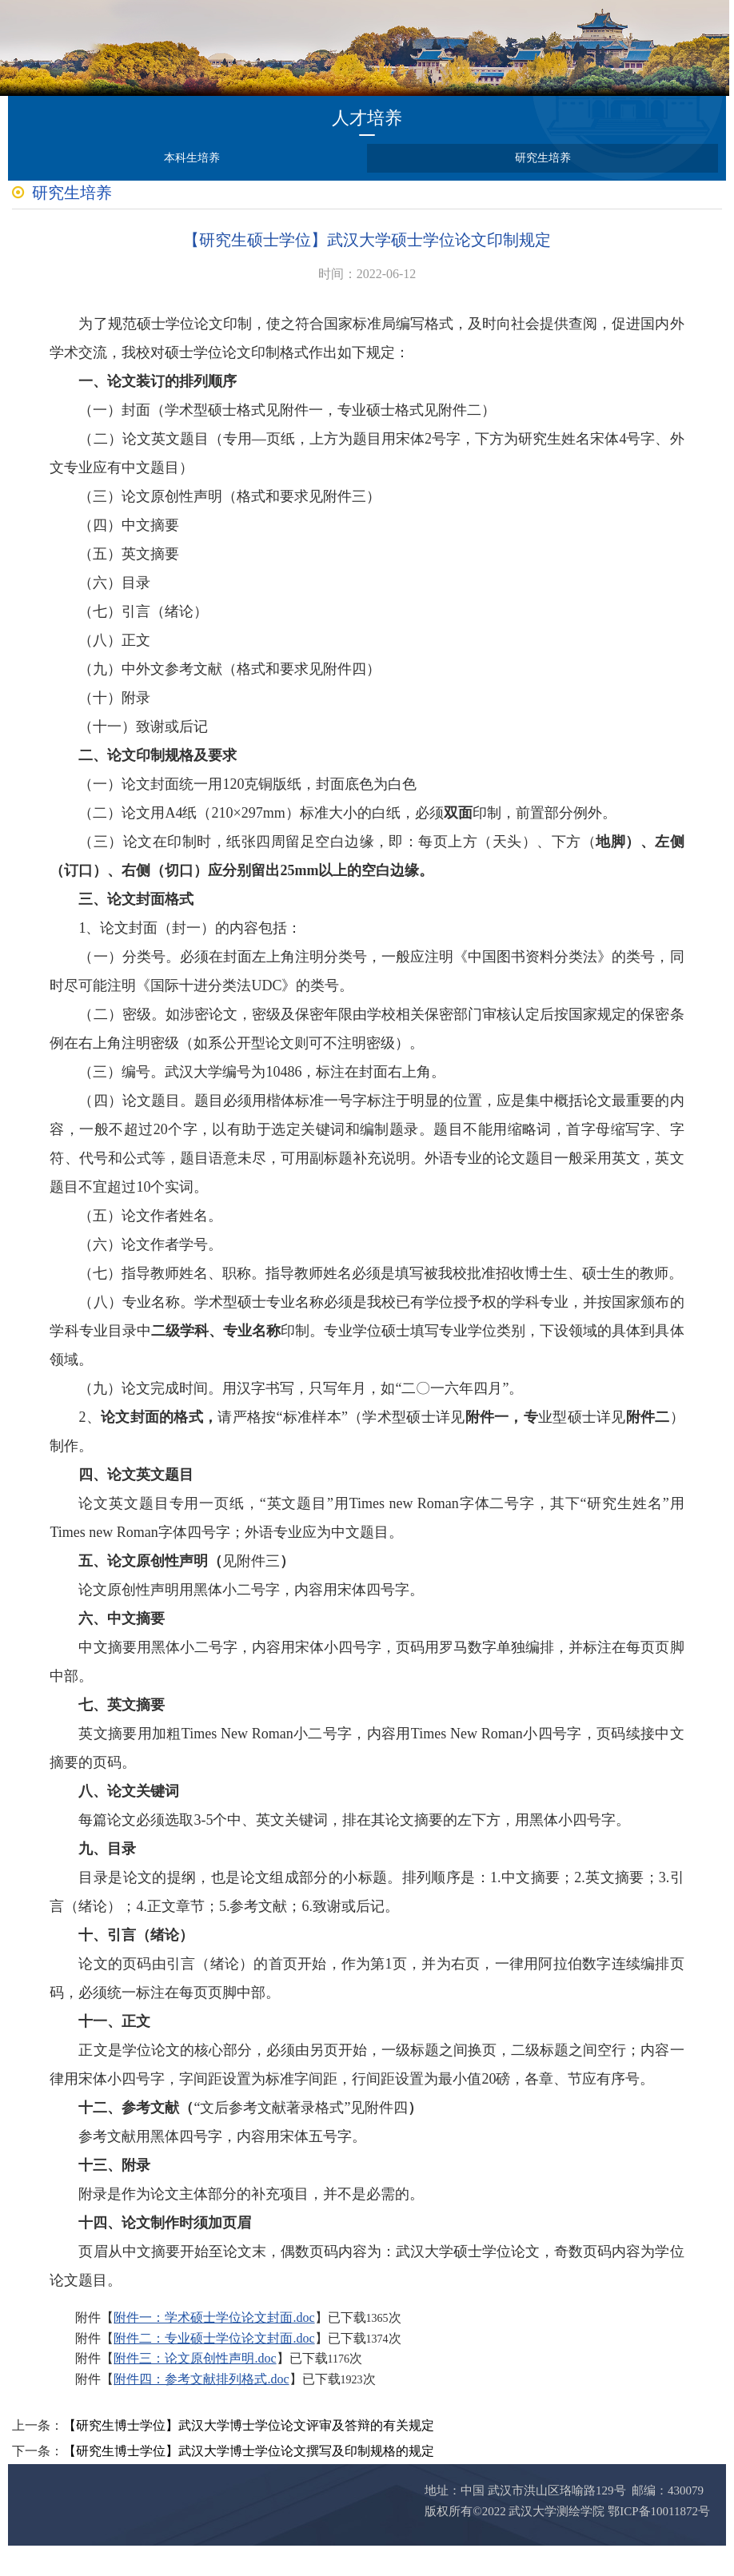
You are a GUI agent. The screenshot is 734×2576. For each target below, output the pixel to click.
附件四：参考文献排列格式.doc (203, 2408)
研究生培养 (543, 158)
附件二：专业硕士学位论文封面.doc (216, 2368)
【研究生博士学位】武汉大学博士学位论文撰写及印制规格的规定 (248, 2481)
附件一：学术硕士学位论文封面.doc (216, 2347)
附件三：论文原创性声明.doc (197, 2388)
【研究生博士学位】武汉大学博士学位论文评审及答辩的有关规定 (248, 2456)
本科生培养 (192, 158)
